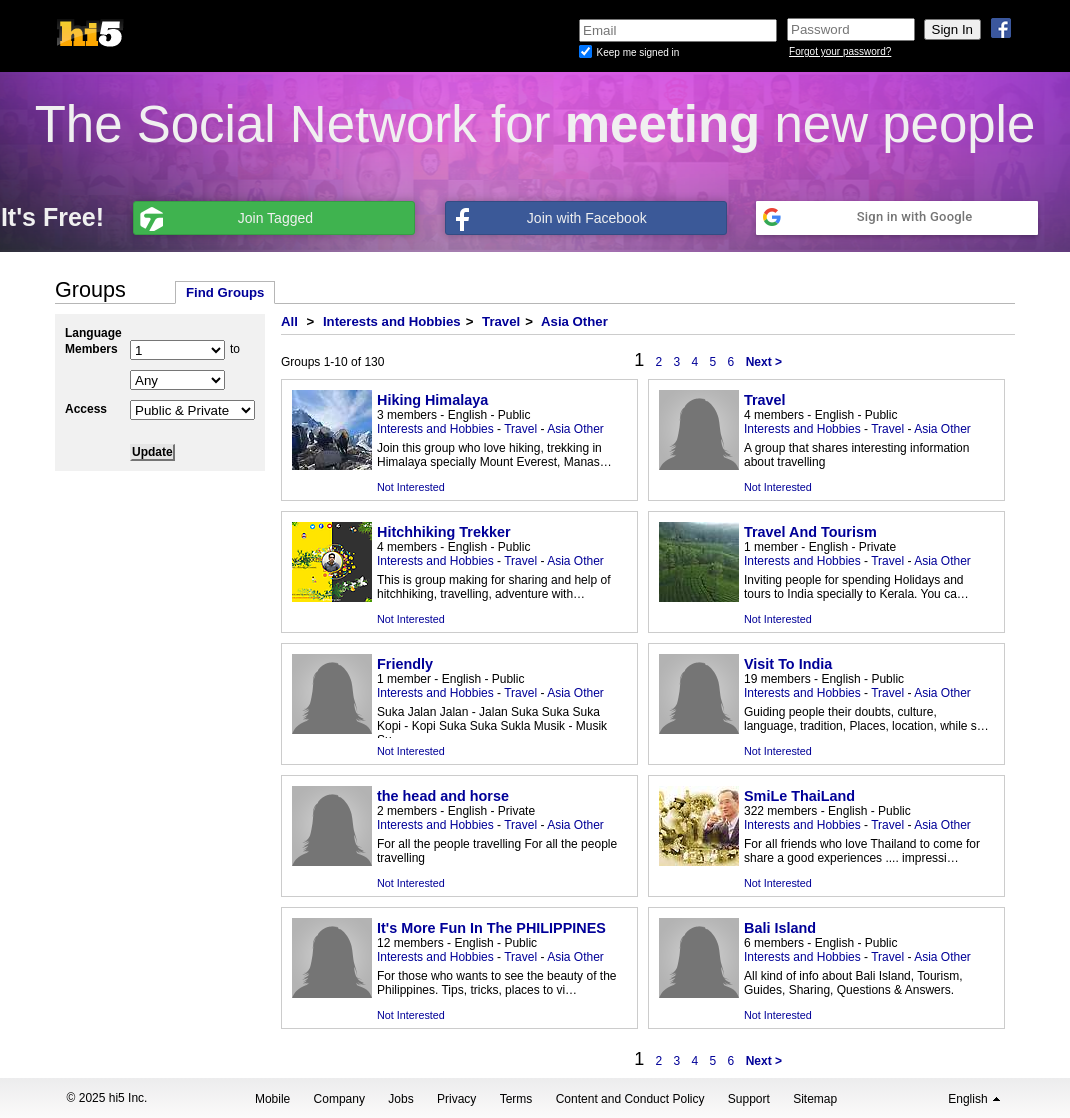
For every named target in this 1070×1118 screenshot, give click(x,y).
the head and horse (443, 796)
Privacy (456, 1099)
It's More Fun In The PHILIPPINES (491, 928)
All (289, 321)
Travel (501, 321)
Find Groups (225, 292)
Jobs (400, 1099)
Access (86, 409)
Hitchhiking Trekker (444, 532)
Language (93, 333)
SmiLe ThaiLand (799, 796)
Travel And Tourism (810, 532)
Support (749, 1099)
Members (91, 349)
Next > (764, 362)
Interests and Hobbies (392, 321)
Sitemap (815, 1099)
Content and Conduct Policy (630, 1099)
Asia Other (574, 321)
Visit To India (788, 664)
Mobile (272, 1099)
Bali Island (780, 928)
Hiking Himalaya (432, 400)
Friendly (405, 664)
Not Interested (411, 487)
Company (339, 1099)
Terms (516, 1099)
